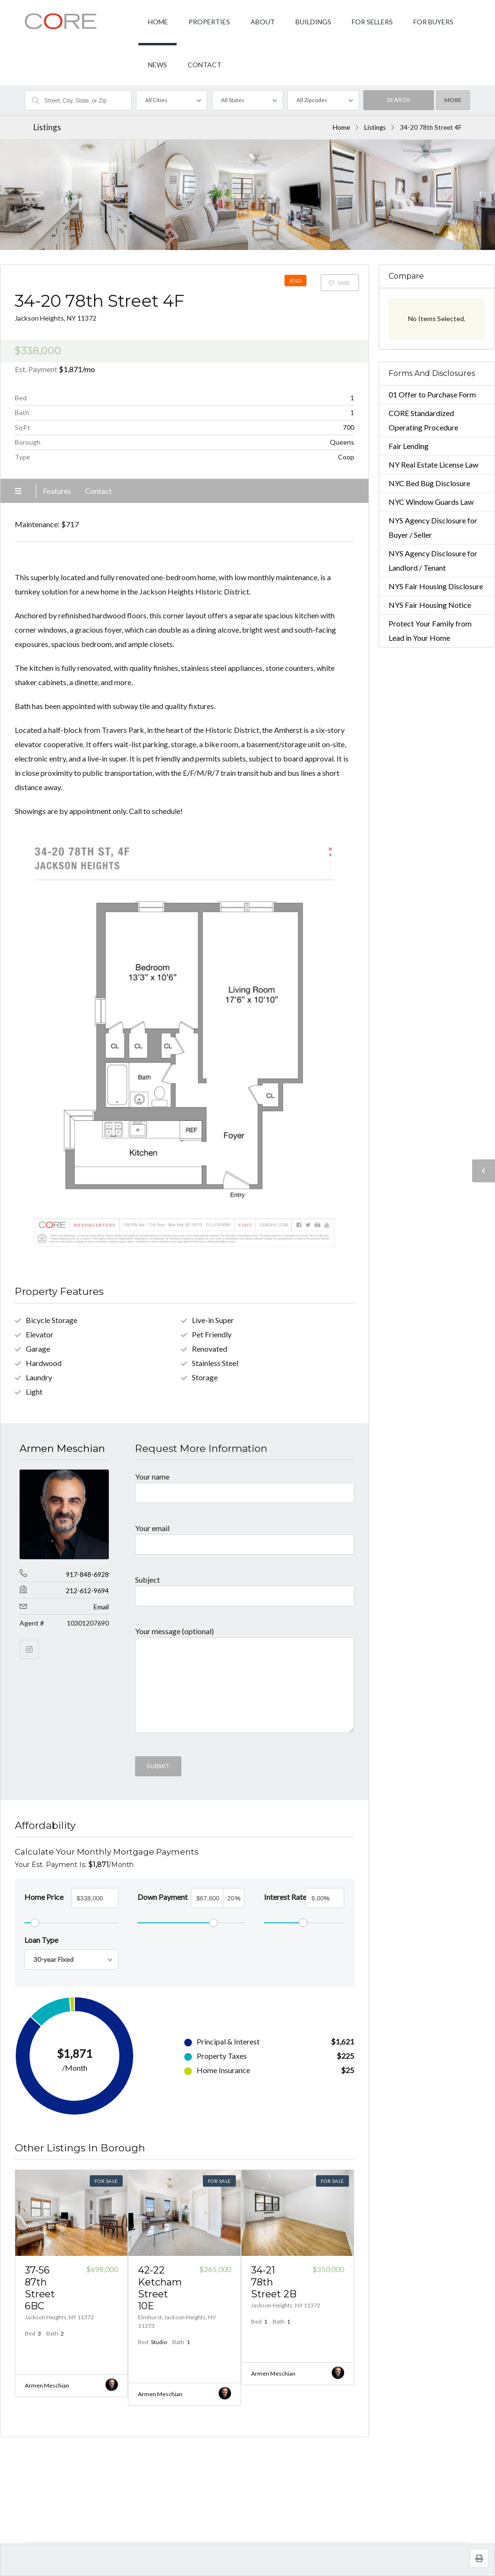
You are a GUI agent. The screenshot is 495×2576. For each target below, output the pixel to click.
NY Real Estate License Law (433, 464)
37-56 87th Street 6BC (40, 2288)
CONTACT (204, 65)
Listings (375, 127)
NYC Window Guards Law (431, 501)
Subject (244, 1587)
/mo (77, 369)
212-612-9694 (87, 1590)
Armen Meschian (62, 1448)
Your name (244, 1484)
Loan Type (41, 1939)
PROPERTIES (209, 22)
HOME (158, 22)
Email (101, 1607)
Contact (98, 490)
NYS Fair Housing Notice (430, 604)
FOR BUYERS (433, 22)
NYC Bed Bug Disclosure (429, 483)
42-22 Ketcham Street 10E (160, 2288)
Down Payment (162, 1896)
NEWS (157, 65)
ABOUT (263, 22)
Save (339, 283)
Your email (244, 1535)
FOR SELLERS (372, 22)
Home (341, 127)
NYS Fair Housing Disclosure (436, 586)
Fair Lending (409, 445)
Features (57, 490)
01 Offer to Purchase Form (432, 394)
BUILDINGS (313, 22)
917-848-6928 (87, 1574)
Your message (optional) (244, 1684)
